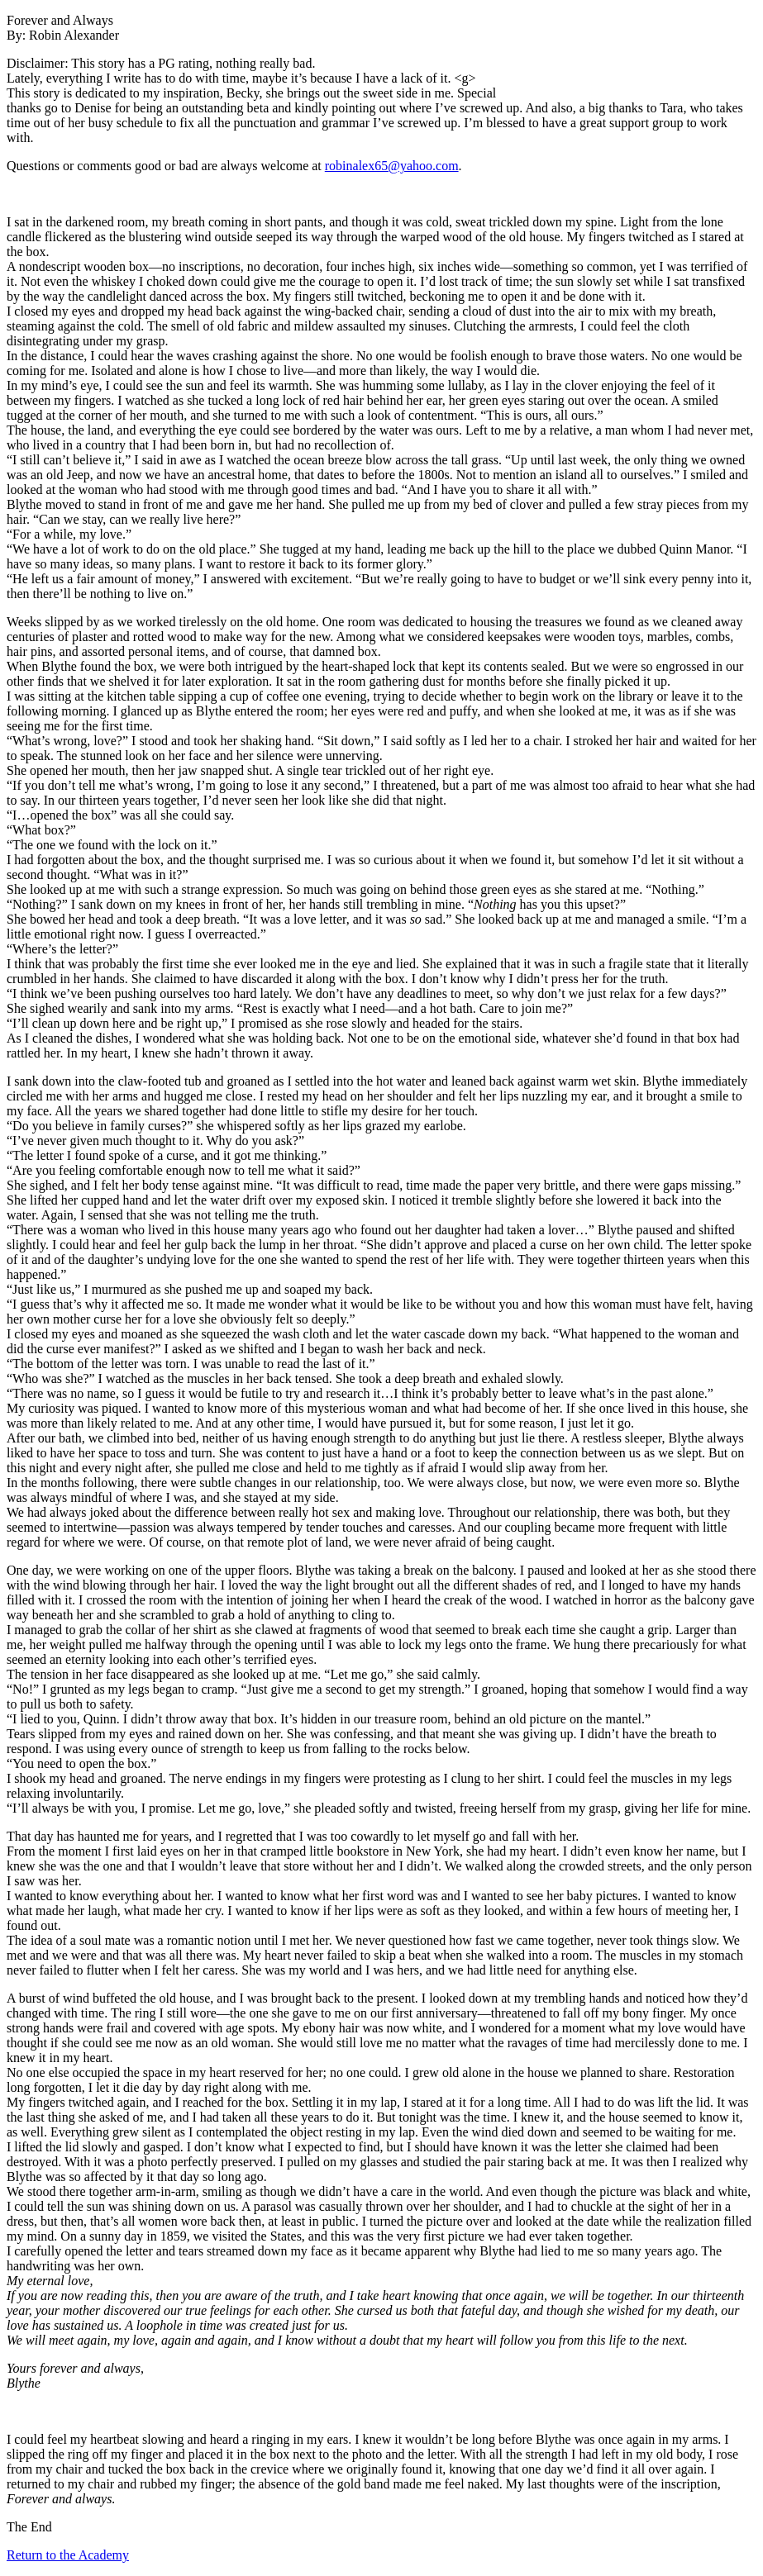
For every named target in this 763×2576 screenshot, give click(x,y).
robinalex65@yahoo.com (392, 166)
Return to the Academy (68, 2555)
